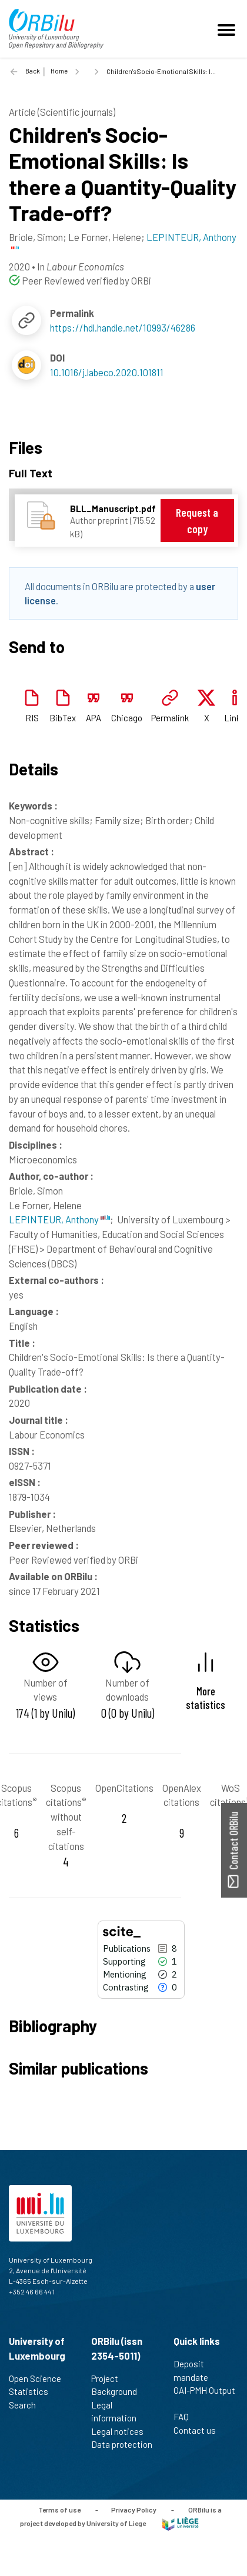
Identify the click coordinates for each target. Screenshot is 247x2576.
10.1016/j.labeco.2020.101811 (106, 372)
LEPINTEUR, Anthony (59, 1219)
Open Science (40, 2378)
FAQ (186, 2416)
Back (32, 71)
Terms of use (59, 2509)
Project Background (119, 2385)
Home (59, 71)
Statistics (33, 2391)
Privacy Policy (133, 2509)
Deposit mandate (195, 2370)
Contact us (199, 2430)
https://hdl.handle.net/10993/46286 (122, 327)
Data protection (121, 2451)
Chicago (126, 717)
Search (27, 2405)
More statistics (205, 1697)
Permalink (170, 717)
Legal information (118, 2412)
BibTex (62, 717)
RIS (32, 717)
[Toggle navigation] (228, 28)
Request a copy (197, 521)
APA (93, 717)
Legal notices (122, 2431)
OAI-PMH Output (204, 2396)
